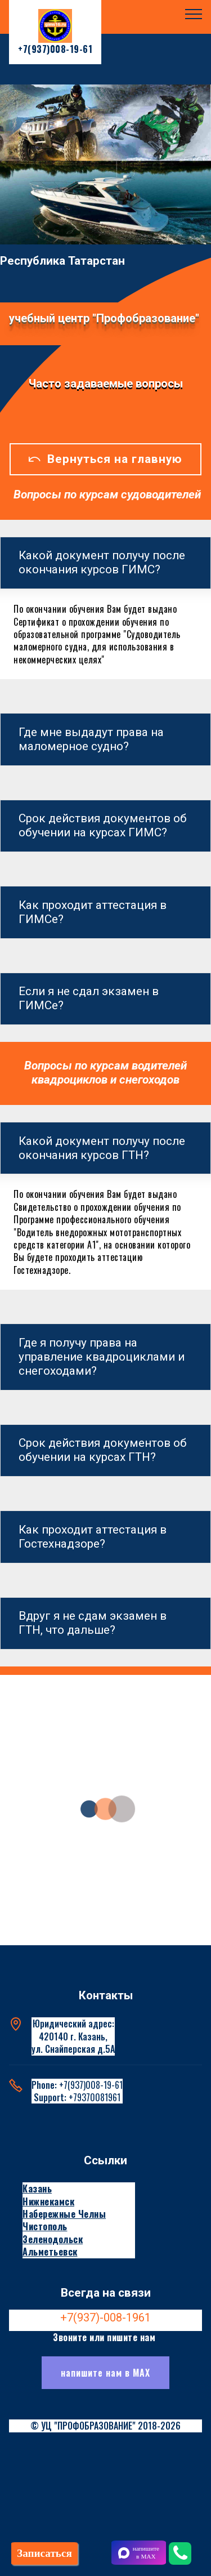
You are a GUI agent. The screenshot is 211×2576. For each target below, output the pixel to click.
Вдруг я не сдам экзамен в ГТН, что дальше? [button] (93, 1623)
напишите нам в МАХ (105, 2372)
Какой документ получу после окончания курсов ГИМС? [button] (102, 562)
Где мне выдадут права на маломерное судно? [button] (91, 739)
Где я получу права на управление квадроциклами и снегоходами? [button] (102, 1357)
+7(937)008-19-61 (91, 2085)
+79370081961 (94, 2097)
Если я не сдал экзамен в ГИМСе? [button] (89, 998)
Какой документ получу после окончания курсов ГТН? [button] (102, 1148)
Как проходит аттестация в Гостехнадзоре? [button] (93, 1536)
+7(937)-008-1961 (105, 2317)
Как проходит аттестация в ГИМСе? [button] (93, 912)
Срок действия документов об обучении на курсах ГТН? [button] (103, 1450)
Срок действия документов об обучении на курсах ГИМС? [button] (103, 825)
